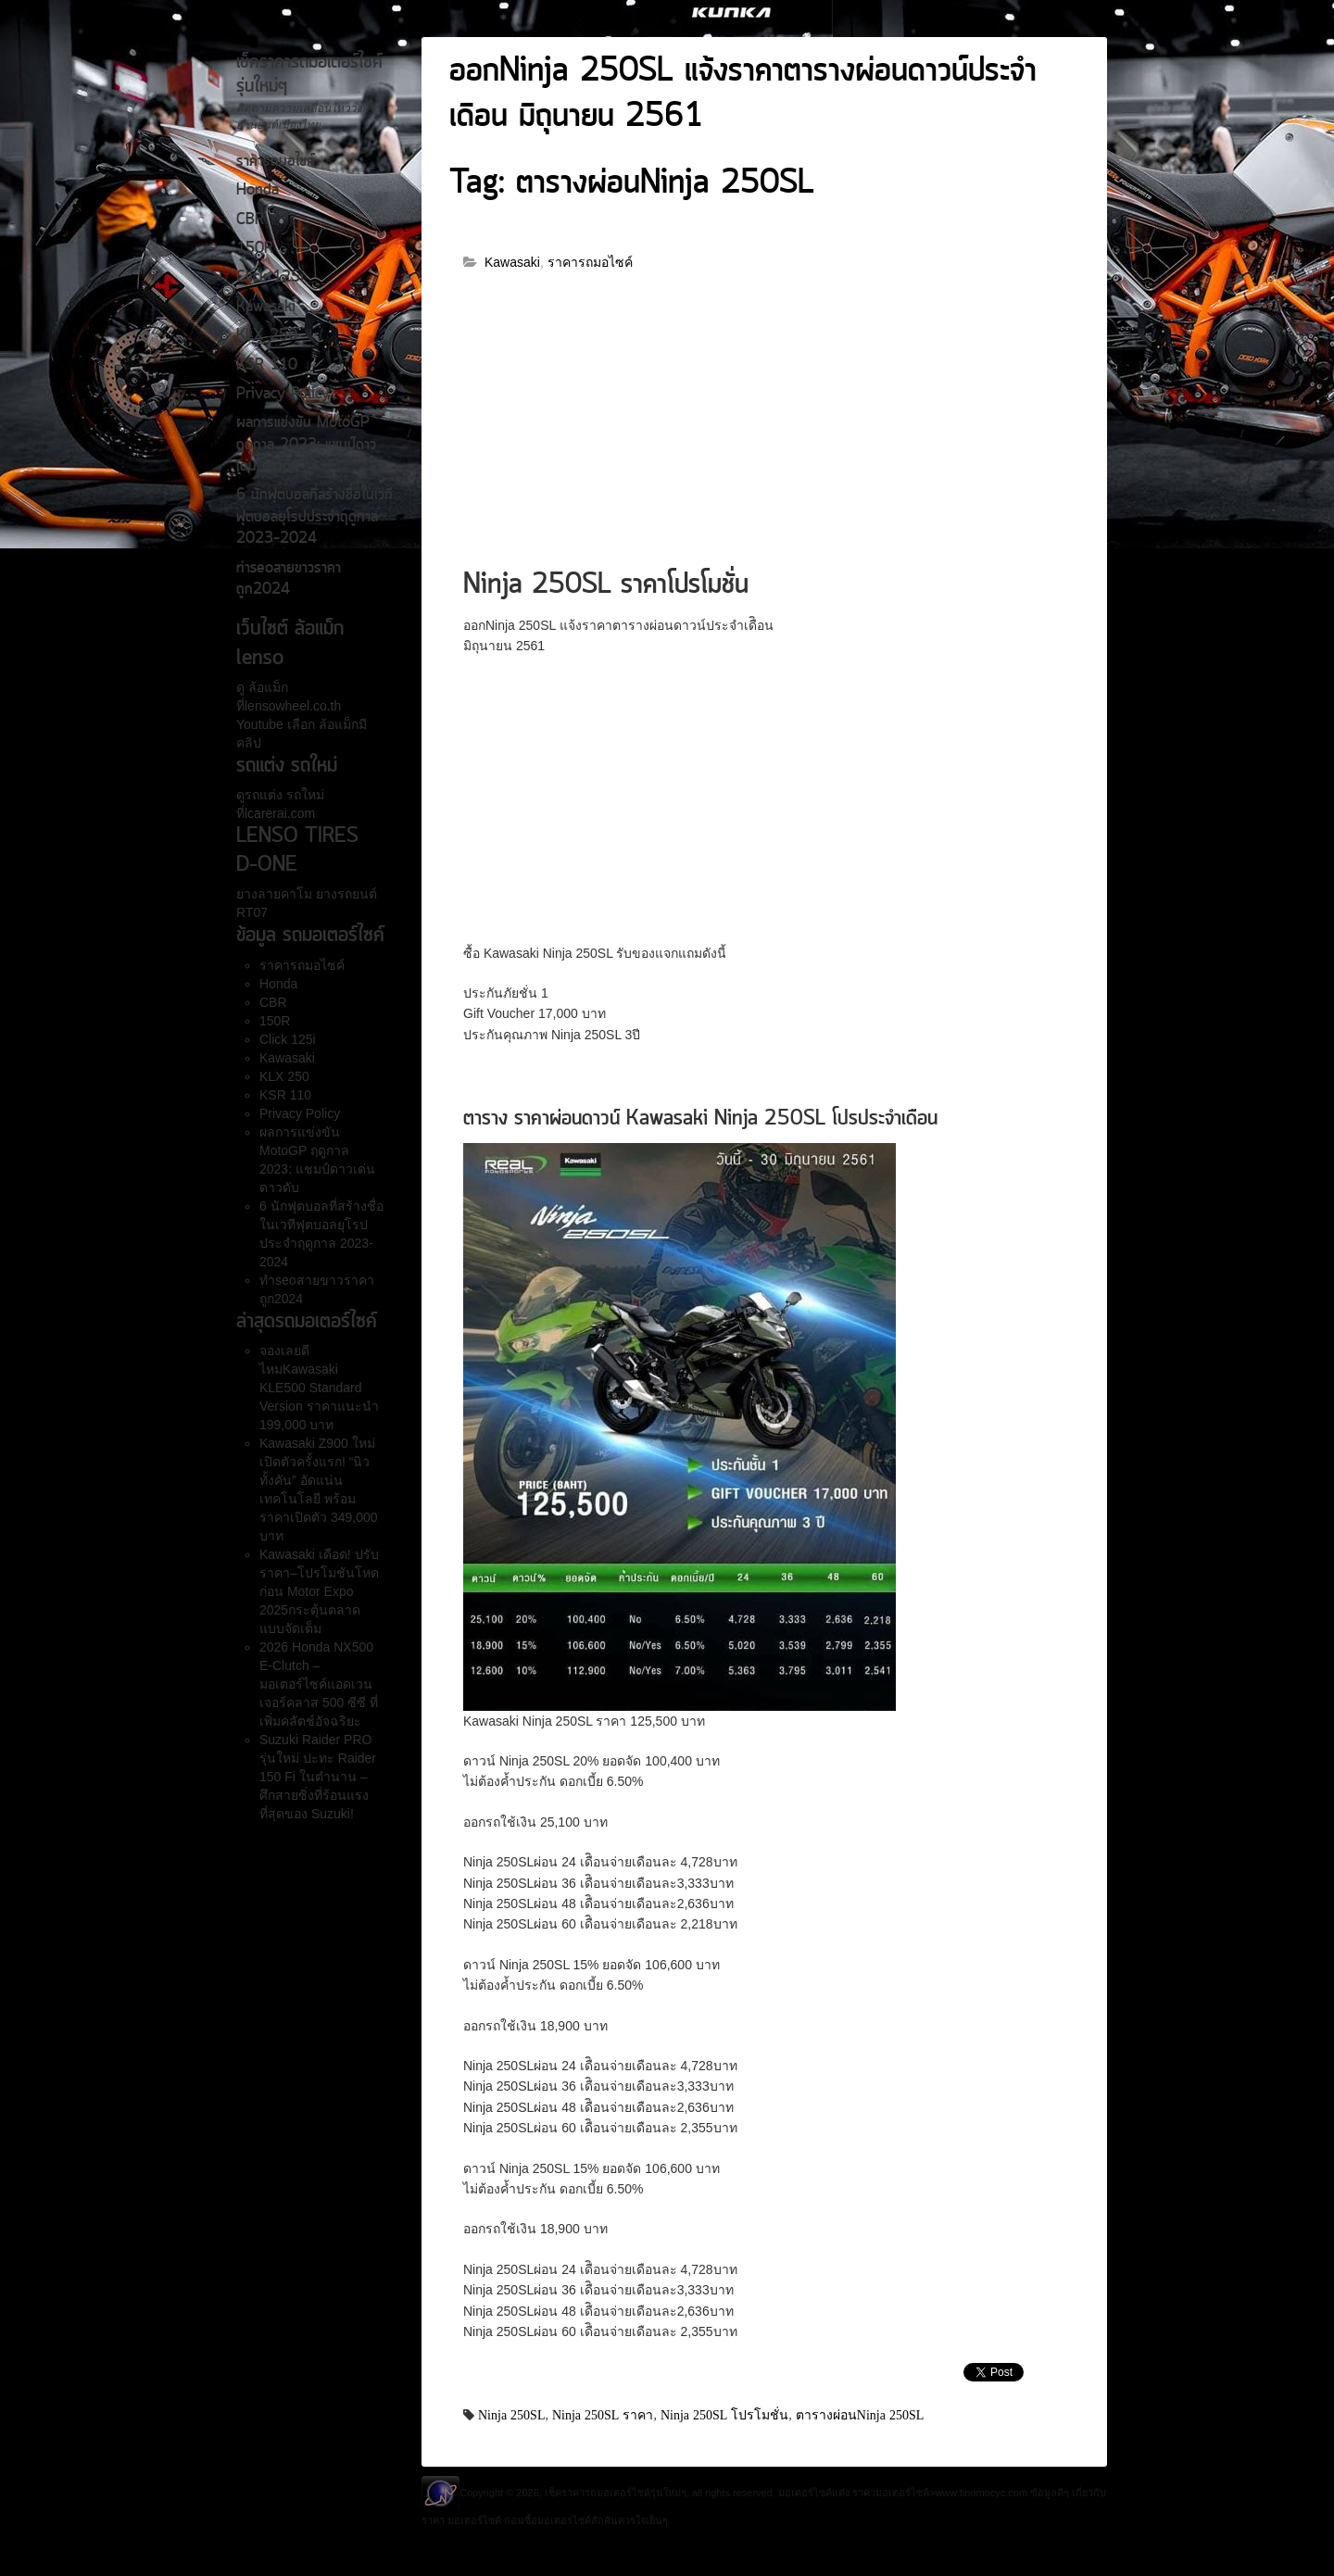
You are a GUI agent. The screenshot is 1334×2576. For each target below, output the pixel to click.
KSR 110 (266, 366)
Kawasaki (266, 307)
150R (254, 249)
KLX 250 (266, 336)
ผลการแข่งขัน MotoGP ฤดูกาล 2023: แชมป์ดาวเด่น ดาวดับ (306, 445)
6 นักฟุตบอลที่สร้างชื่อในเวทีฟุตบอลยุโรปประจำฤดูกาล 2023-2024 (314, 517)
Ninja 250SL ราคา (602, 2414)
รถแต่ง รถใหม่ (284, 794)
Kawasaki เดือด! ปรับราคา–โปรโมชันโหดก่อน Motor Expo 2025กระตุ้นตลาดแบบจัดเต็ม (319, 1591)
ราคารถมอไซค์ (275, 162)
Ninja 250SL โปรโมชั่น (724, 2414)
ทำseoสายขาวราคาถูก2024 (288, 579)
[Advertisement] (764, 428)
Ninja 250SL (511, 2414)
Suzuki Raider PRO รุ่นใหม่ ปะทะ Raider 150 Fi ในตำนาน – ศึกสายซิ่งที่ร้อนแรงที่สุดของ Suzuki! (317, 1776)
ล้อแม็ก (266, 687)
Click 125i (270, 278)
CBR (250, 220)
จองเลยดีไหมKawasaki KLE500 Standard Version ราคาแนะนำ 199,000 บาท (319, 1387)
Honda (257, 191)
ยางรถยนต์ (344, 893)
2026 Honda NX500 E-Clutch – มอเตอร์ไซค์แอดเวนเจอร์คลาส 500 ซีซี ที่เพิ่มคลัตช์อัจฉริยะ (318, 1684)
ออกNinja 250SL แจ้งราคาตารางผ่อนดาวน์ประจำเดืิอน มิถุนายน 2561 (743, 95)
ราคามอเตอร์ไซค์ (890, 2492)
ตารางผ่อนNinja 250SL (860, 2414)
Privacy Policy (283, 394)
